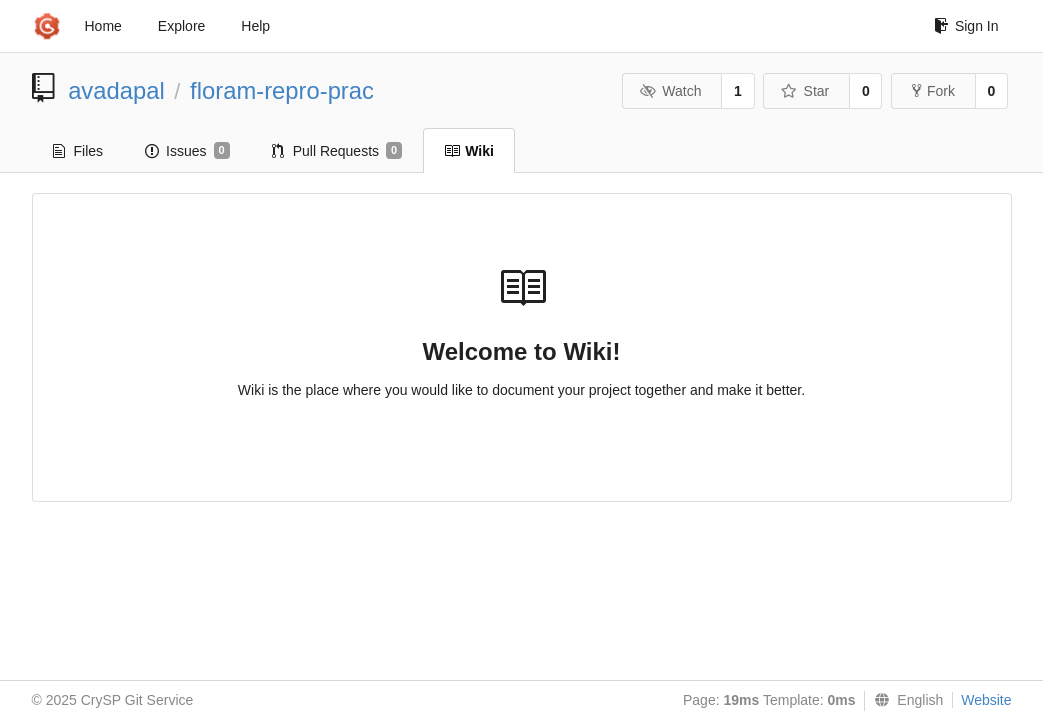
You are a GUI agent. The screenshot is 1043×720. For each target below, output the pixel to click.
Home (103, 26)
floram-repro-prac (282, 90)
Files (78, 151)
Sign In (966, 26)
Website (986, 700)
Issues (187, 151)
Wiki (469, 151)
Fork (933, 91)
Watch (671, 91)
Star (805, 91)
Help (255, 26)
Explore (181, 26)
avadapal (116, 90)
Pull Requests (337, 151)
